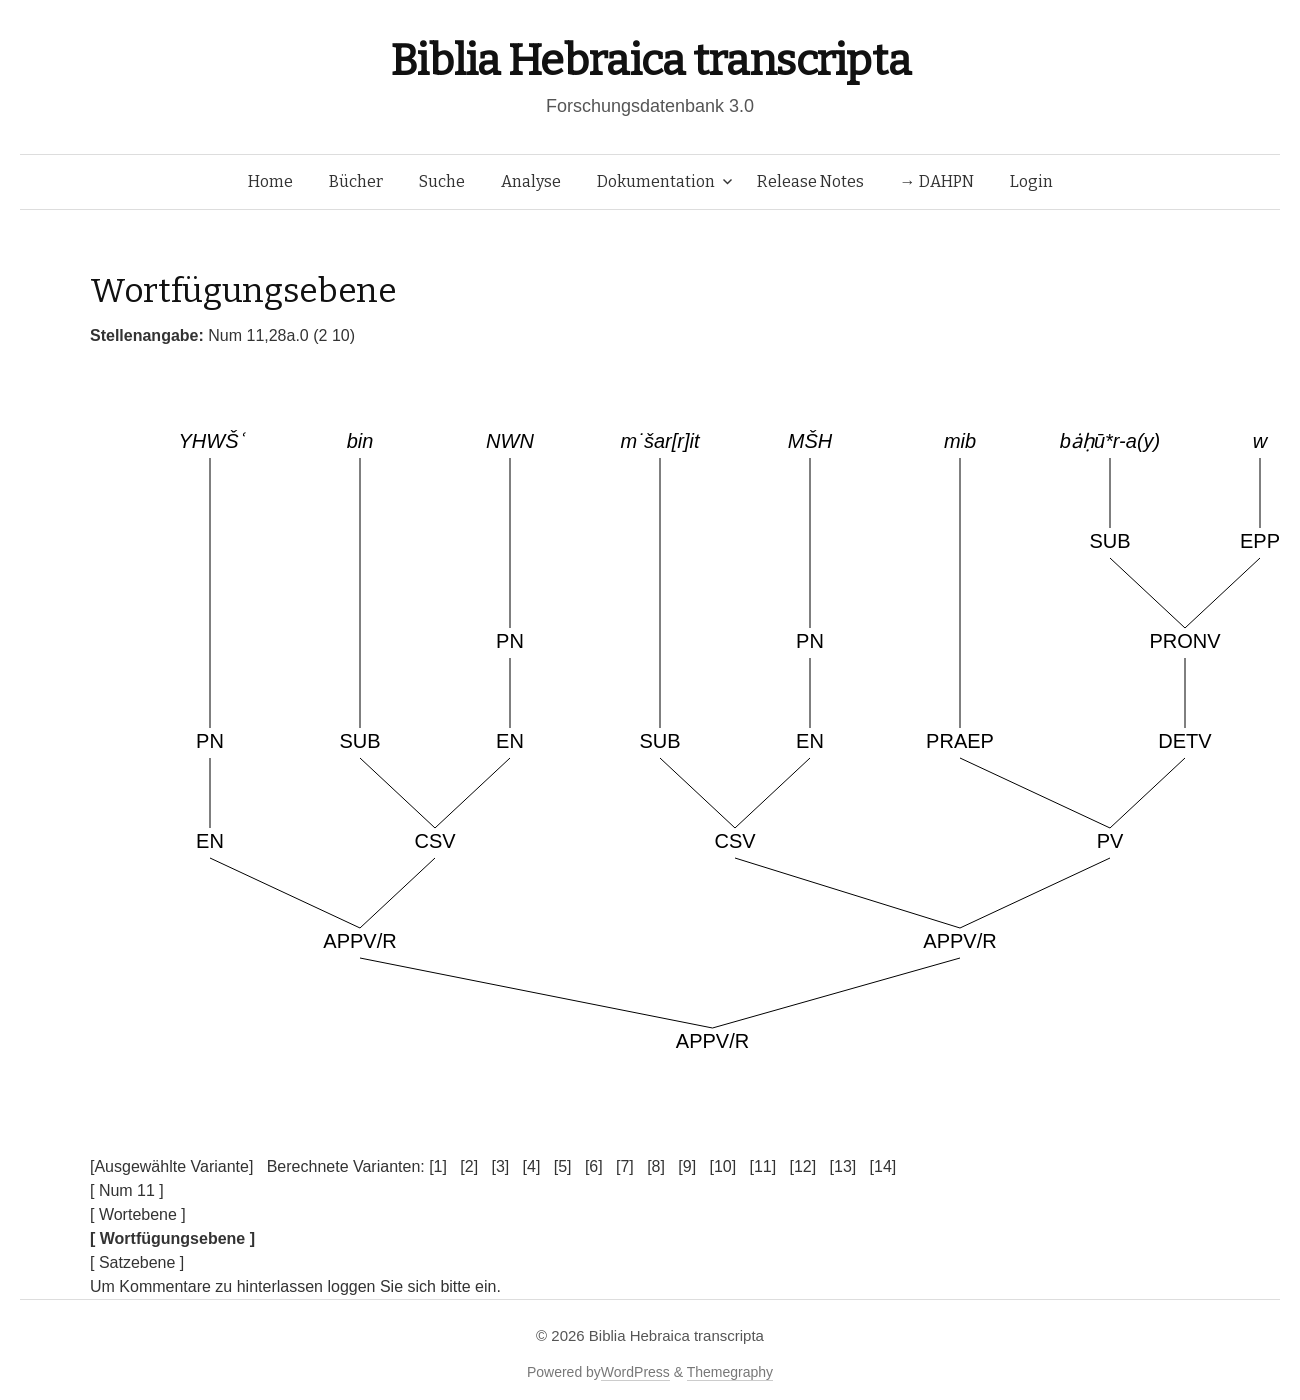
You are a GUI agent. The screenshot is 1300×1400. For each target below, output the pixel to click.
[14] (883, 1166)
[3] (500, 1166)
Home (270, 181)
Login (1031, 181)
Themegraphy (730, 1372)
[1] (438, 1166)
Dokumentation (656, 181)
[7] (625, 1166)
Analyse (531, 181)
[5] (563, 1166)
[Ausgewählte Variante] (171, 1166)
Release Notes (810, 181)
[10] (722, 1166)
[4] (532, 1166)
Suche (442, 181)
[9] (687, 1166)
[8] (656, 1166)
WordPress (635, 1372)
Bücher (356, 181)
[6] (594, 1166)
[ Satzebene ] (137, 1262)
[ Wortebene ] (138, 1214)
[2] (469, 1166)
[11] (762, 1166)
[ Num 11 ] (127, 1190)
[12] (803, 1166)
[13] (843, 1166)
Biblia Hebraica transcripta (650, 60)
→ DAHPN (937, 181)
